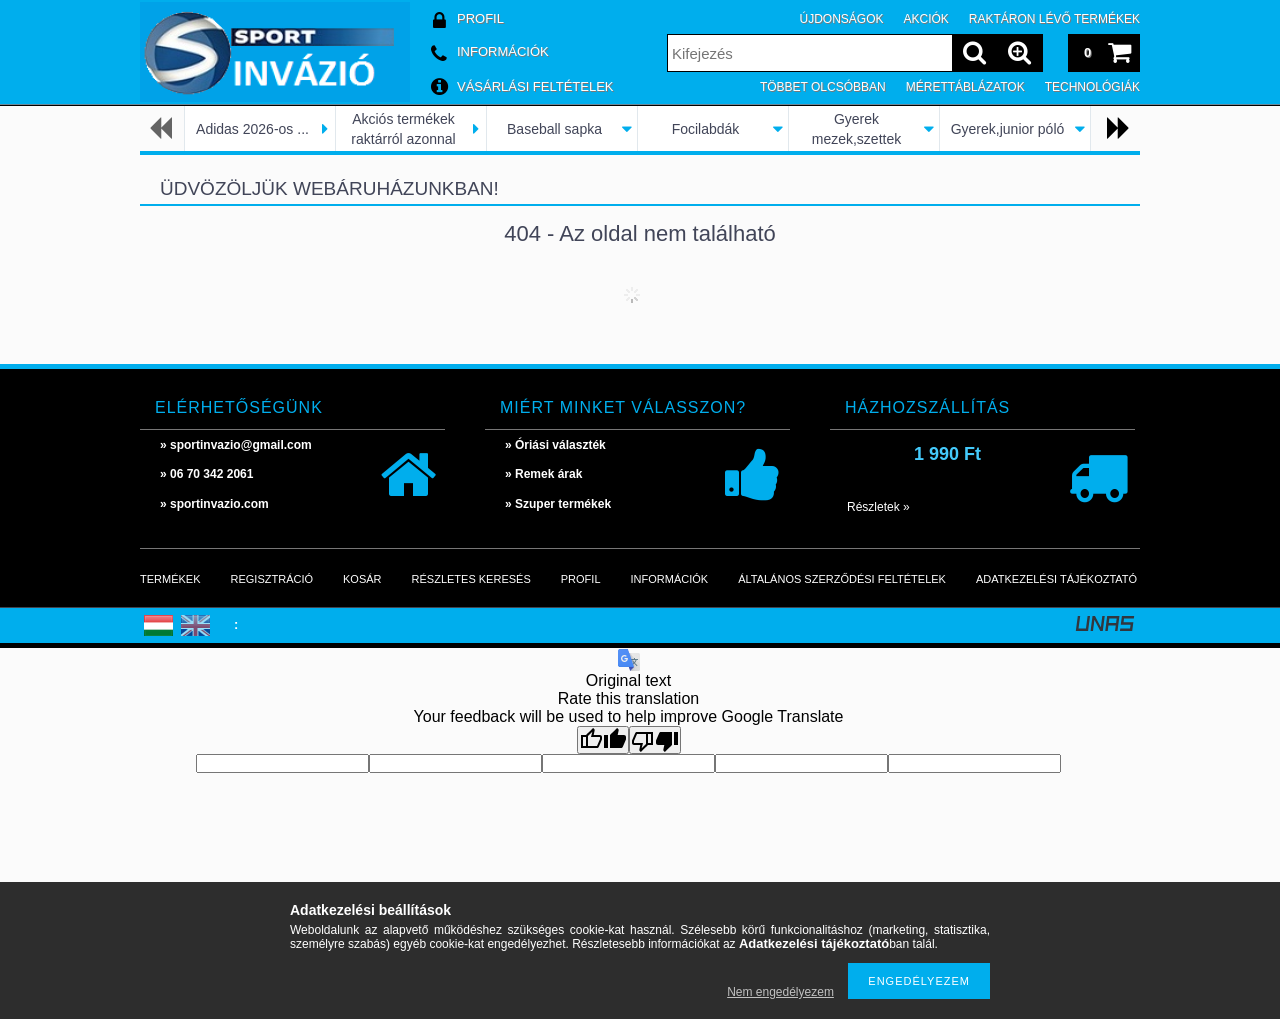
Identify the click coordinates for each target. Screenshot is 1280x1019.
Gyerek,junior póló (1008, 129)
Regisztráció (272, 579)
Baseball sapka (554, 129)
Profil (581, 579)
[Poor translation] (655, 740)
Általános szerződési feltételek (842, 579)
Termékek (170, 579)
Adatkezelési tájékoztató (1056, 579)
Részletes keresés (471, 579)
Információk (670, 579)
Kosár (362, 579)
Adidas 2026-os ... (252, 129)
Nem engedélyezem (780, 992)
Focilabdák (706, 129)
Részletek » (878, 507)
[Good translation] (603, 740)
